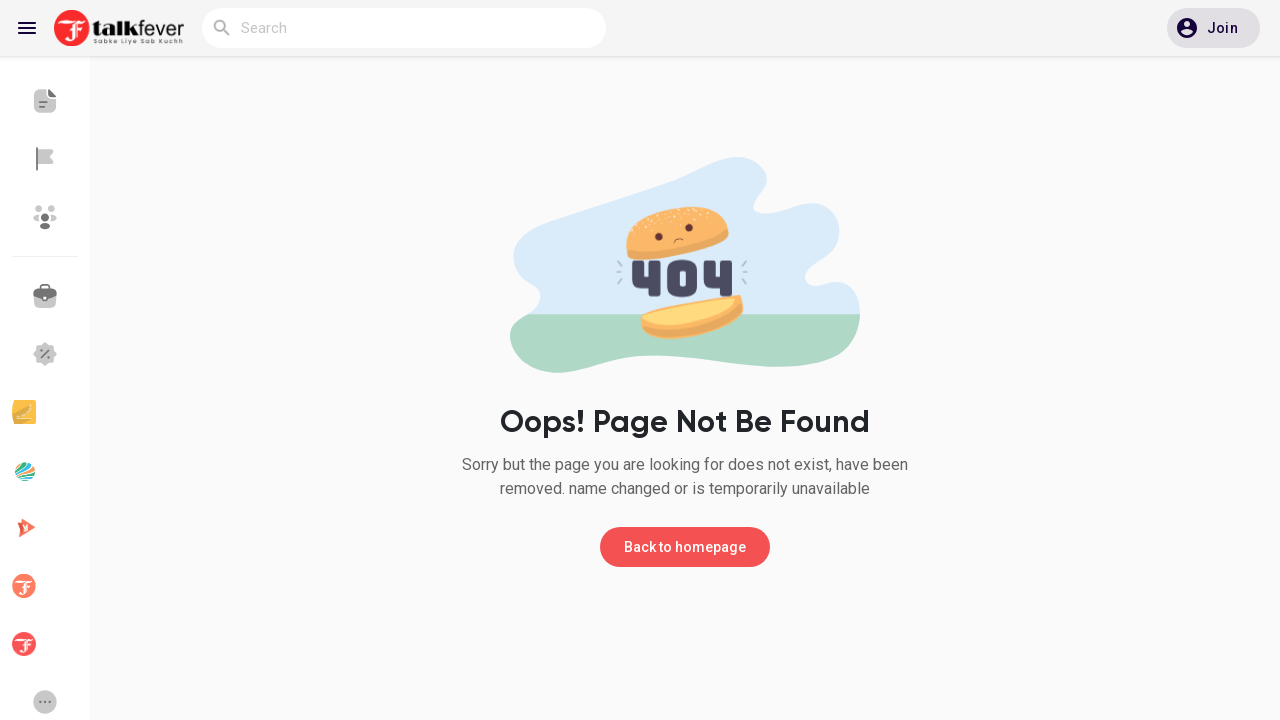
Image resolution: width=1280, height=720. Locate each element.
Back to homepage (685, 547)
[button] (1213, 28)
